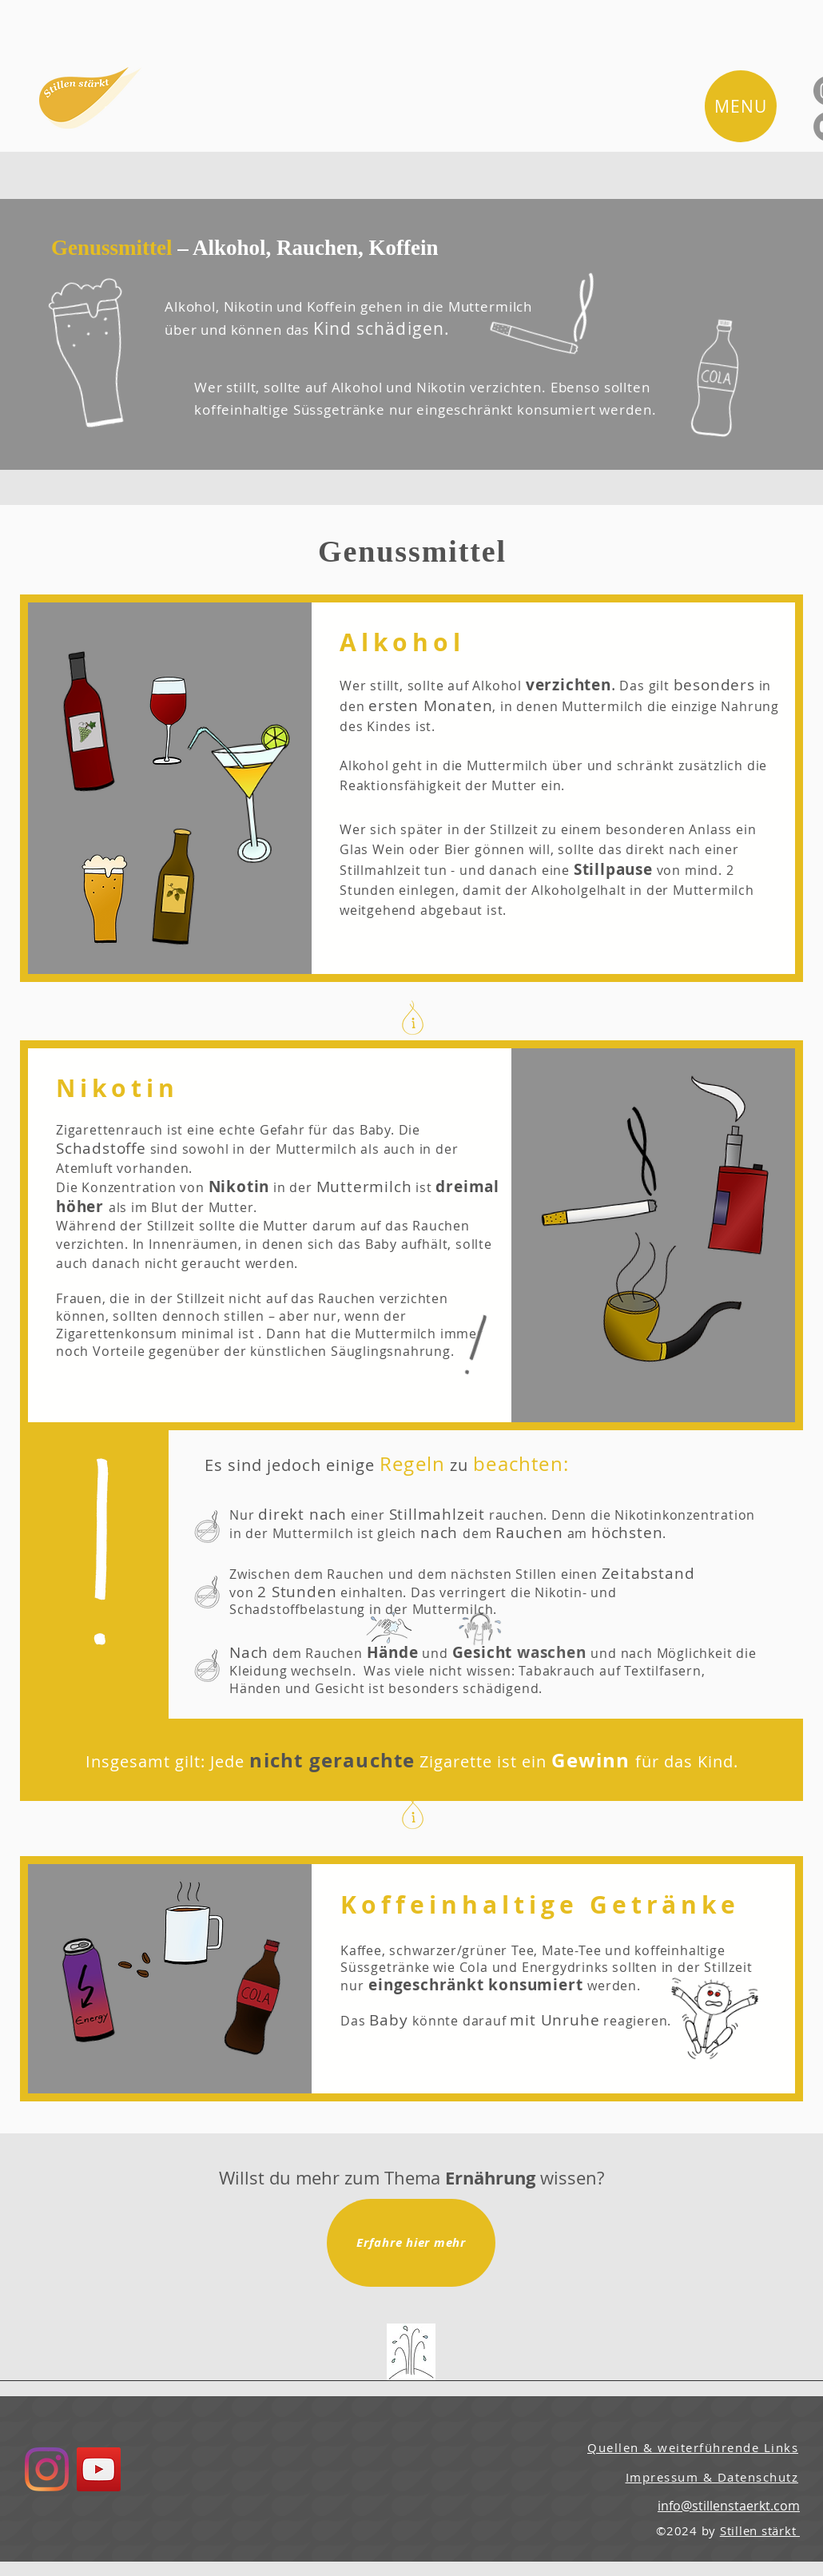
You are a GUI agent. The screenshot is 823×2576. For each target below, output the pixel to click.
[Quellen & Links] (411, 2352)
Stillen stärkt (760, 2530)
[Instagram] (47, 2469)
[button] (741, 106)
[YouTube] (99, 2469)
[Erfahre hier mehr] (411, 2243)
